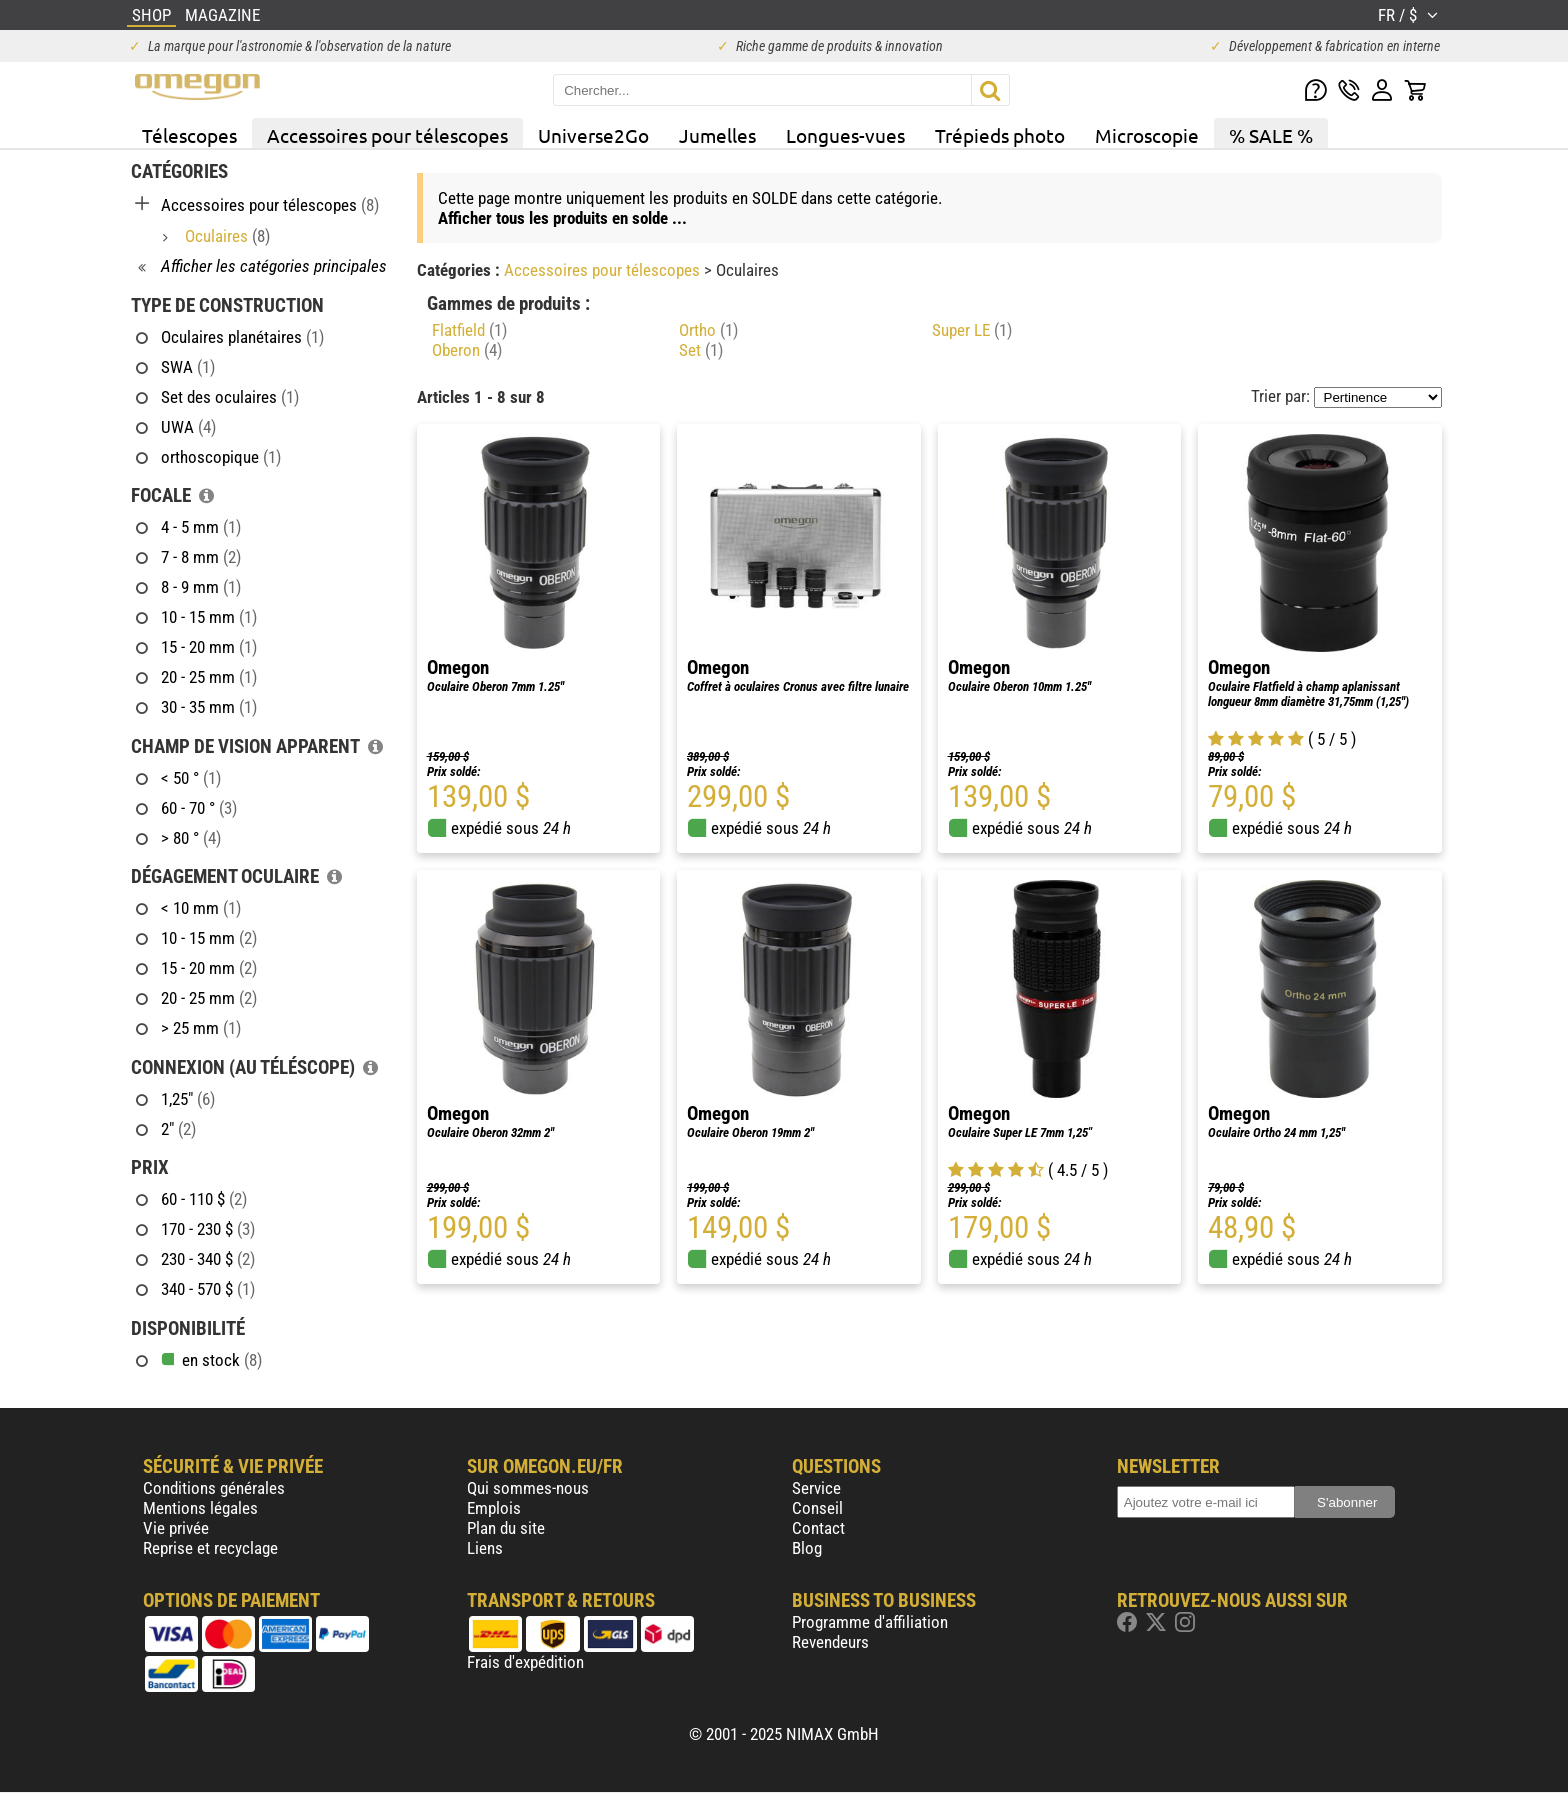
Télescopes (189, 135)
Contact (818, 1528)
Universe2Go (593, 135)
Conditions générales (214, 1488)
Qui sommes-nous (528, 1488)
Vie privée (176, 1528)
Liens (485, 1548)
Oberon (467, 350)
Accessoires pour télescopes (387, 135)
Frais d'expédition (525, 1662)
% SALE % (1271, 135)
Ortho (708, 330)
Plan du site (506, 1528)
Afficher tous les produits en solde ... (562, 218)
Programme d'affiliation (870, 1622)
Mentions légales (200, 1508)
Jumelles (717, 135)
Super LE (972, 330)
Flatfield (469, 330)
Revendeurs (830, 1642)
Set (701, 350)
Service (816, 1488)
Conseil (817, 1508)
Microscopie (1147, 135)
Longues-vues (845, 135)
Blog (807, 1548)
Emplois (494, 1508)
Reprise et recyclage (210, 1548)
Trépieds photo (1000, 135)
